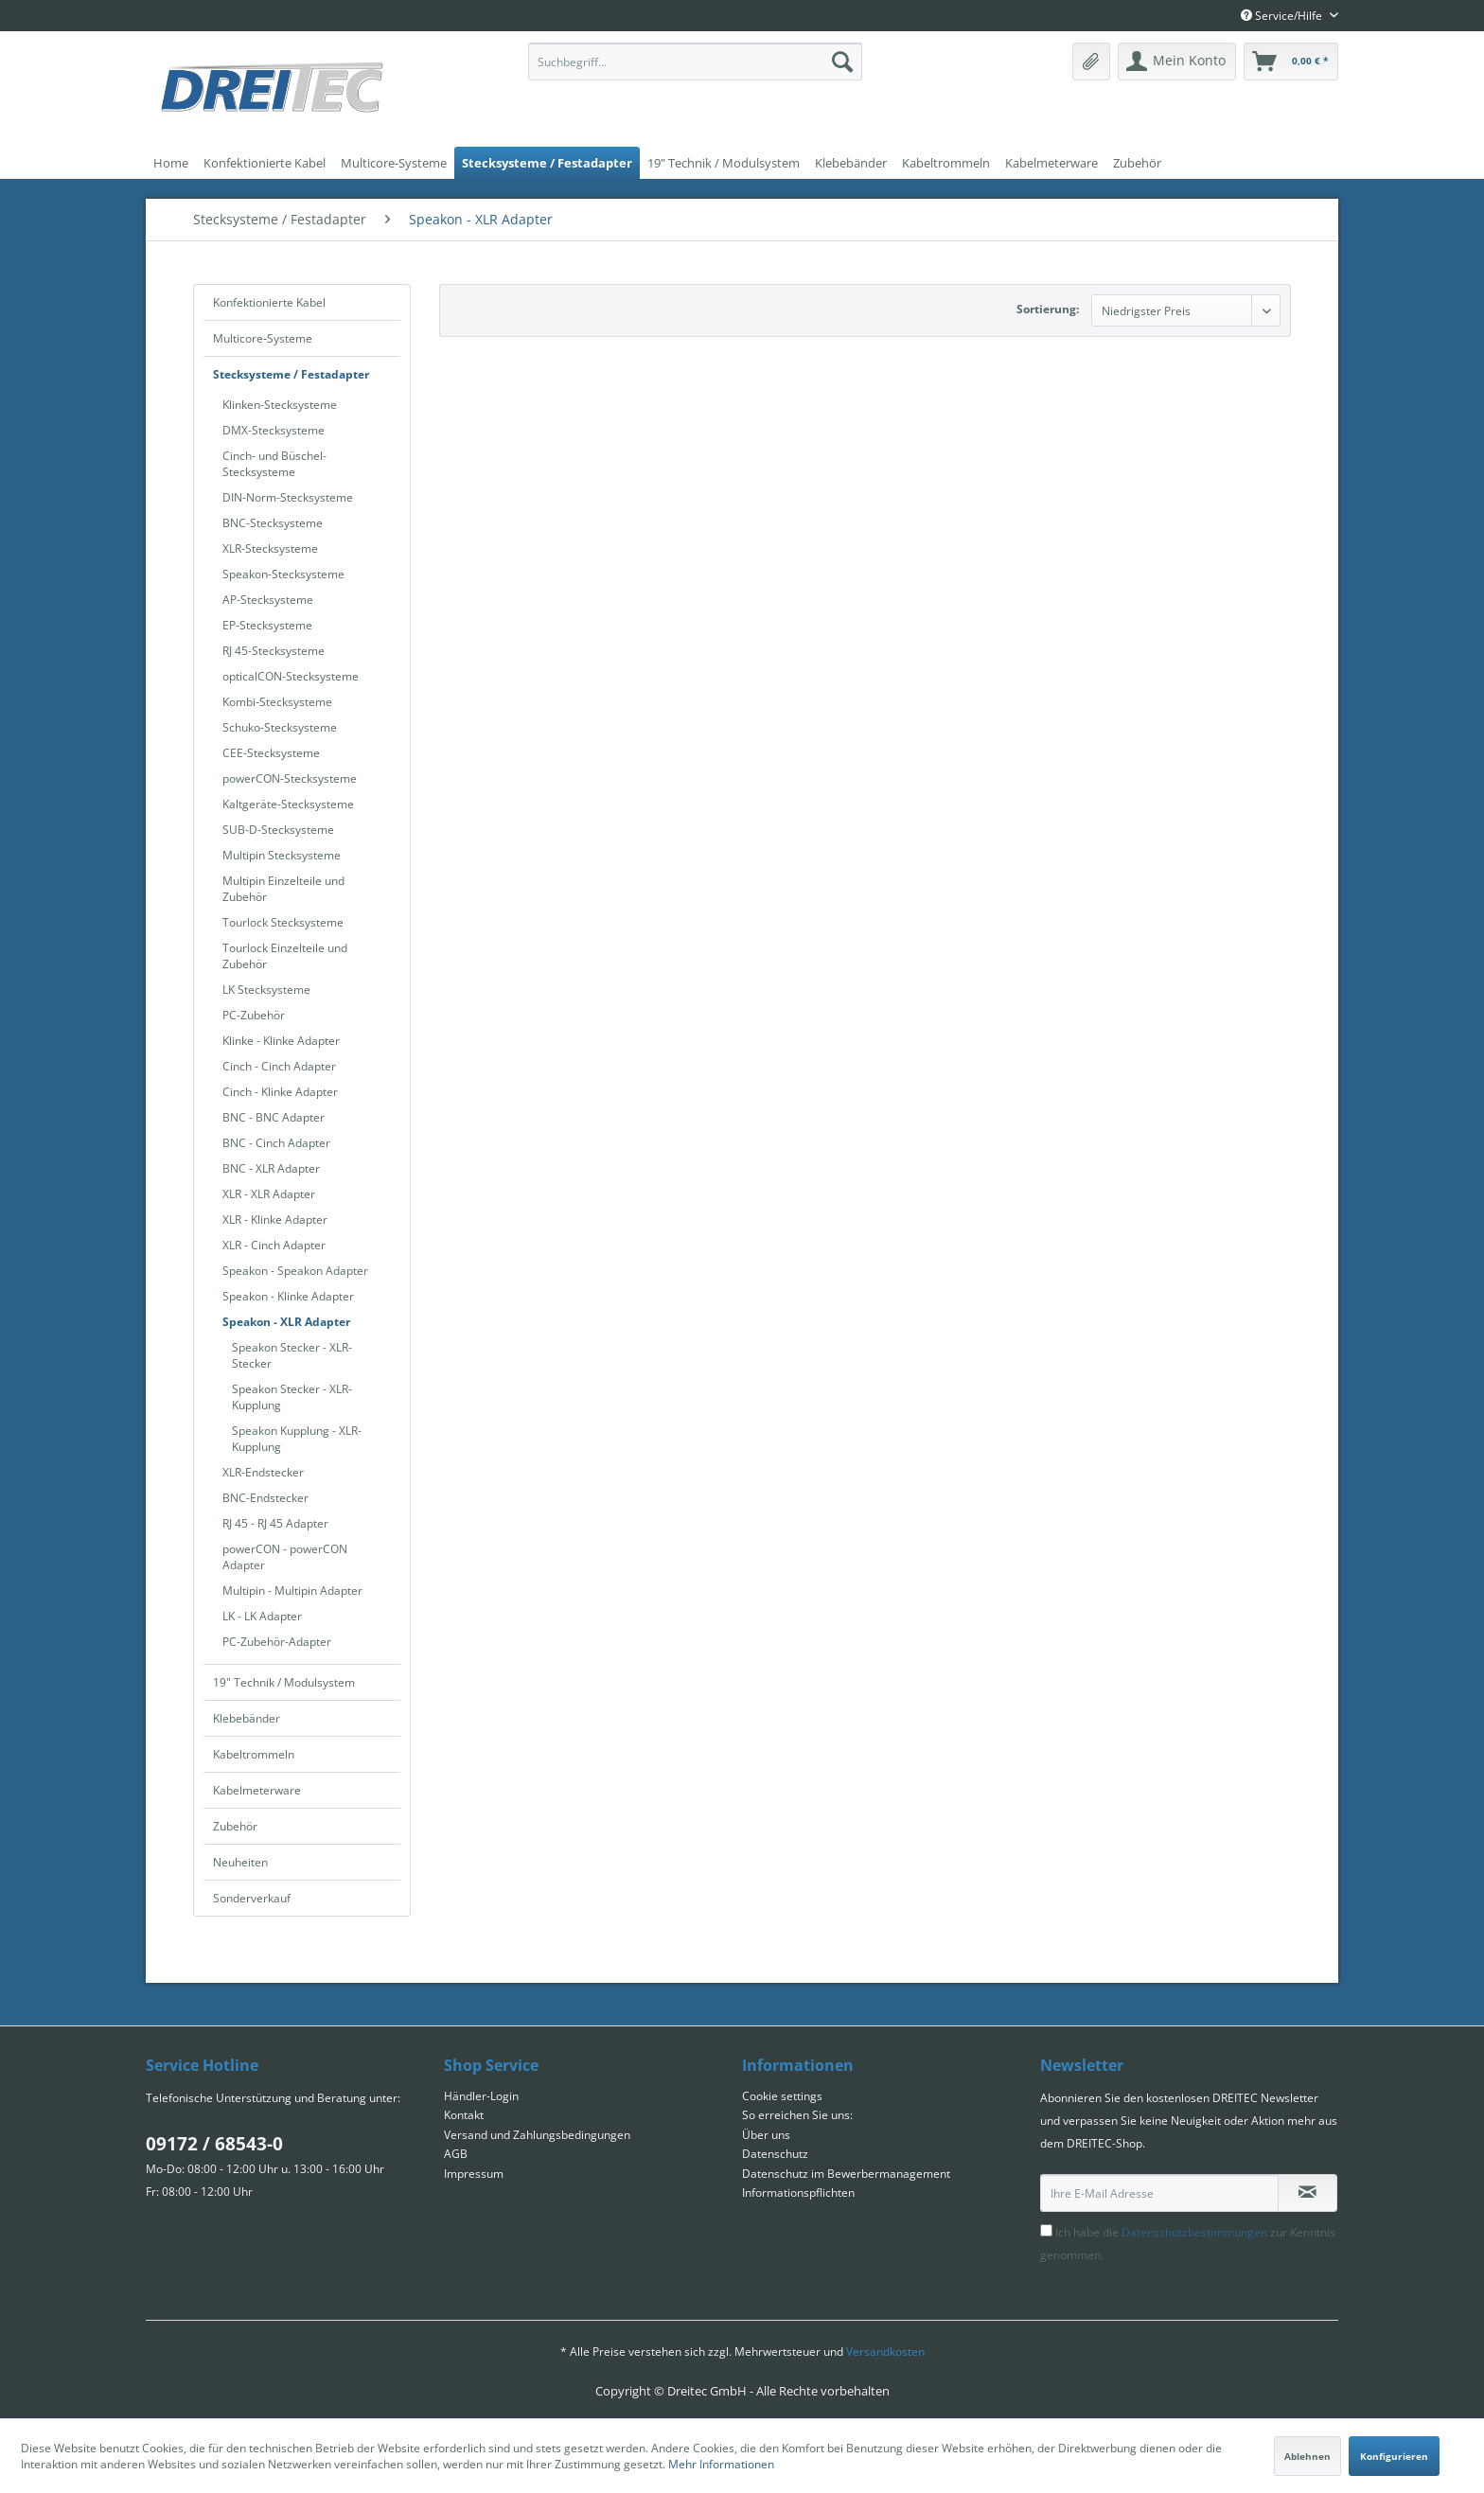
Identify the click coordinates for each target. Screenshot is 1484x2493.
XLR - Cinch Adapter (274, 1245)
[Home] (171, 163)
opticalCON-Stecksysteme (290, 676)
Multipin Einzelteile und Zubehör (283, 889)
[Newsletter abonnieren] (1307, 2193)
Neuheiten (240, 1862)
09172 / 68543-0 (214, 2143)
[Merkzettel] (1091, 61)
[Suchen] (842, 61)
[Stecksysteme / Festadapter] (547, 163)
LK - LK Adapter (262, 1616)
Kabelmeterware (257, 1790)
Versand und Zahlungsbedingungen (537, 2135)
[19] (723, 163)
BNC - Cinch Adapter (276, 1143)
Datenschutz (775, 2154)
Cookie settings (782, 2096)
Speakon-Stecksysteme (283, 574)
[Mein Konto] (1177, 61)
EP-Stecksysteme (267, 625)
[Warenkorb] (1291, 61)
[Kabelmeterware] (1051, 163)
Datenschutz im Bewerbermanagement (846, 2174)
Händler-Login (481, 2096)
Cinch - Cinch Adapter (279, 1066)
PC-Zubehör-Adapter (276, 1642)
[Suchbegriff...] (695, 61)
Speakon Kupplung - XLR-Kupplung (297, 1439)
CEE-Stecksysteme (271, 753)
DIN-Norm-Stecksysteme (287, 497)
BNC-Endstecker (265, 1498)
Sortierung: (1047, 309)
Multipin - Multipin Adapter (292, 1590)
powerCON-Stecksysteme (289, 778)
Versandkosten (885, 2351)
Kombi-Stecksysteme (277, 702)
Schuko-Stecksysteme (279, 727)
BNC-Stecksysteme (272, 523)
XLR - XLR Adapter (268, 1194)
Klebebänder (246, 1718)
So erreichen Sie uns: (797, 2115)
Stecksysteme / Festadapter (291, 374)
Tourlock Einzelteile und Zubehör (284, 956)
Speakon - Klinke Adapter (288, 1296)
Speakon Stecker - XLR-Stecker (292, 1355)
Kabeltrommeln (253, 1754)
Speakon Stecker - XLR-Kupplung (292, 1397)
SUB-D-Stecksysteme (278, 830)
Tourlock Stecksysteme (283, 922)
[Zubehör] (1137, 163)
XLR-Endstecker (263, 1472)
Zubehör (235, 1826)
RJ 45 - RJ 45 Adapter (275, 1523)
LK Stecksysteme (266, 989)
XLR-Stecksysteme (270, 548)
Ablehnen (1307, 2456)
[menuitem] (695, 61)
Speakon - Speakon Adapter (295, 1271)
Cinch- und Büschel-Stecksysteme (274, 464)
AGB (456, 2154)
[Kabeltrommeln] (946, 163)
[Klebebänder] (850, 163)
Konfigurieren (1394, 2456)
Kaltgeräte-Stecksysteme (288, 804)
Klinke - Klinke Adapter (281, 1041)
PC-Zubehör (253, 1015)
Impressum (474, 2174)
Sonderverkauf (252, 1898)
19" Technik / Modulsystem (284, 1682)
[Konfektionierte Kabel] (264, 163)
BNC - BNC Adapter (273, 1117)
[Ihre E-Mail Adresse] (1159, 2193)
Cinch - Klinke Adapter (280, 1092)
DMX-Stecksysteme (273, 430)
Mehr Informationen (721, 2464)
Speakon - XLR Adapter (286, 1322)
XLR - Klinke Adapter (274, 1219)
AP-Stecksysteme (267, 600)
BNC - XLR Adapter (271, 1168)
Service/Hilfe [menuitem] (1283, 16)
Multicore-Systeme (262, 338)
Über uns (766, 2135)
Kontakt (464, 2115)
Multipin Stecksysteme (281, 855)
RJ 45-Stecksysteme (273, 651)
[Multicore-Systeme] (393, 163)
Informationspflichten (798, 2192)
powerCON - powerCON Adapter (284, 1557)
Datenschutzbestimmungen (1194, 2232)
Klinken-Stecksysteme (279, 405)
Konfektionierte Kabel (269, 302)
